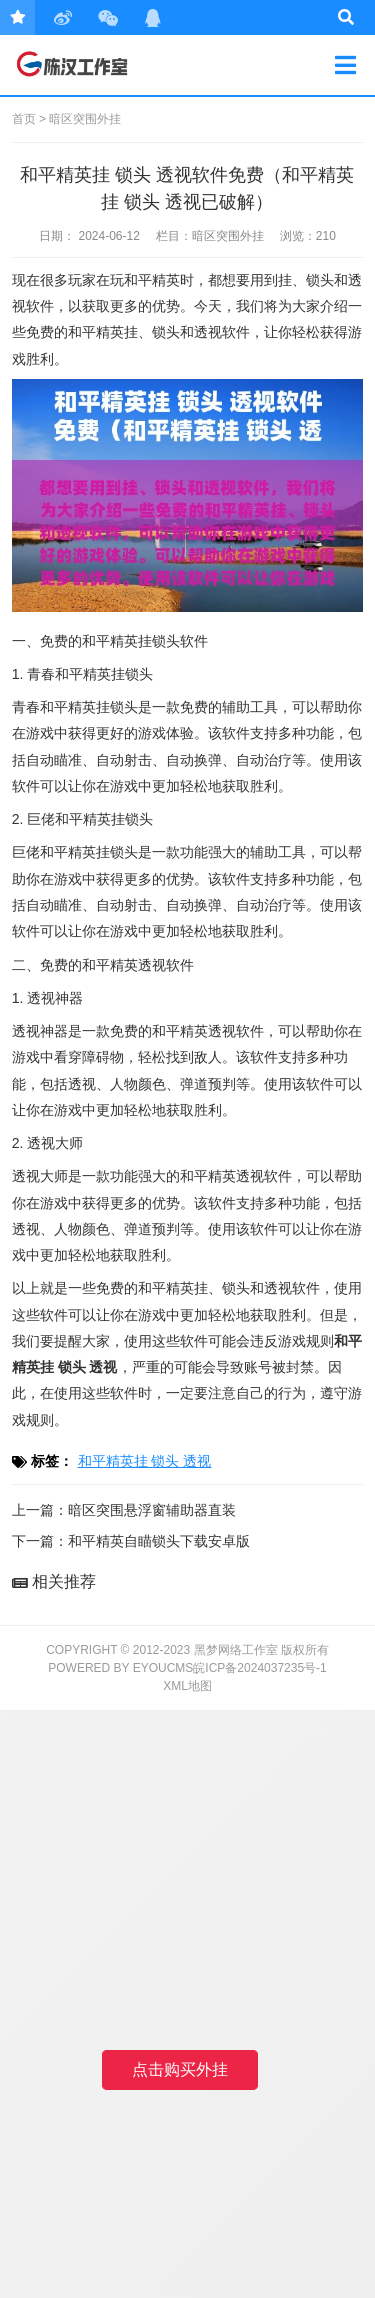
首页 (24, 119)
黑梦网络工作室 (83, 65)
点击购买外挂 (180, 2069)
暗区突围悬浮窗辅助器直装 (152, 1510)
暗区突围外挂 (85, 119)
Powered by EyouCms (120, 1668)
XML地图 (187, 1686)
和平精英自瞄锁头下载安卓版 (159, 1541)
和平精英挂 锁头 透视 (145, 1461)
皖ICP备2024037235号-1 (259, 1668)
